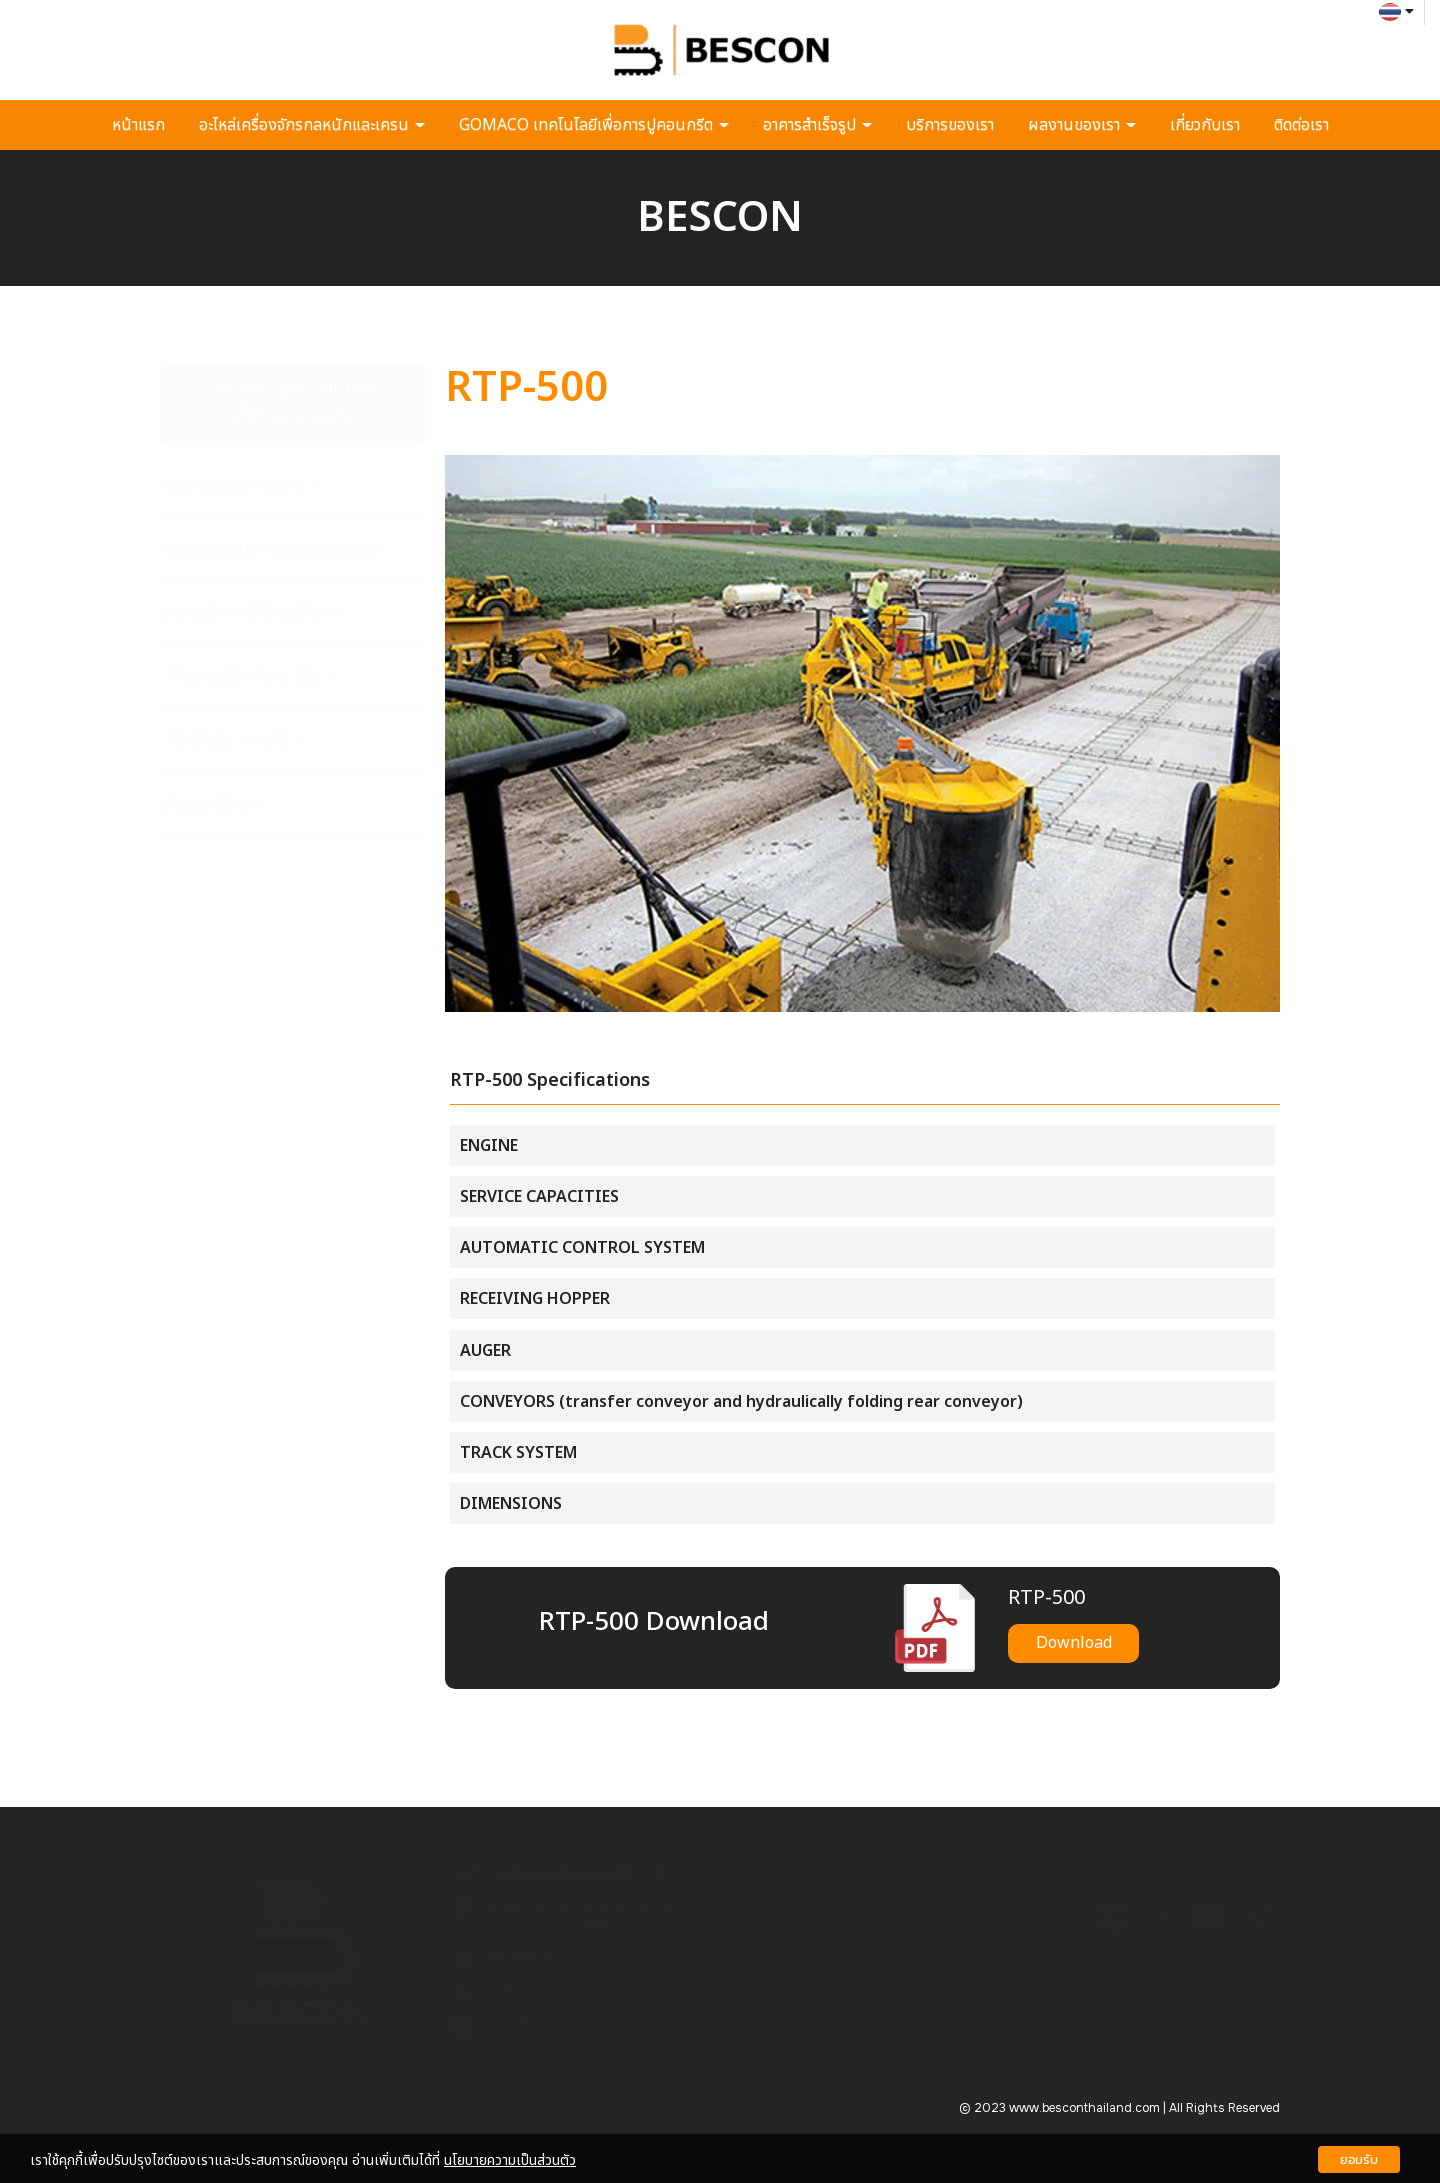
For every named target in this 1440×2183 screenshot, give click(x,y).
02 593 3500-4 (530, 1991)
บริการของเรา (950, 125)
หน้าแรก (138, 125)
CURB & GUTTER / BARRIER (275, 551)
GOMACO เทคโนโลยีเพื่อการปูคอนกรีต (594, 125)
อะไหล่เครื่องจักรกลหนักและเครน (312, 125)
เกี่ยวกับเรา (1205, 125)
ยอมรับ (1359, 2159)
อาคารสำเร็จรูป (817, 125)
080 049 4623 (528, 1958)
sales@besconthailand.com (572, 2024)
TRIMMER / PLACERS (250, 678)
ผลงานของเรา (1082, 125)
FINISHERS (213, 806)
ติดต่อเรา (1301, 125)
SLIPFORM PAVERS (241, 487)
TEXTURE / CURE (235, 742)
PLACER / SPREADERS (252, 614)
